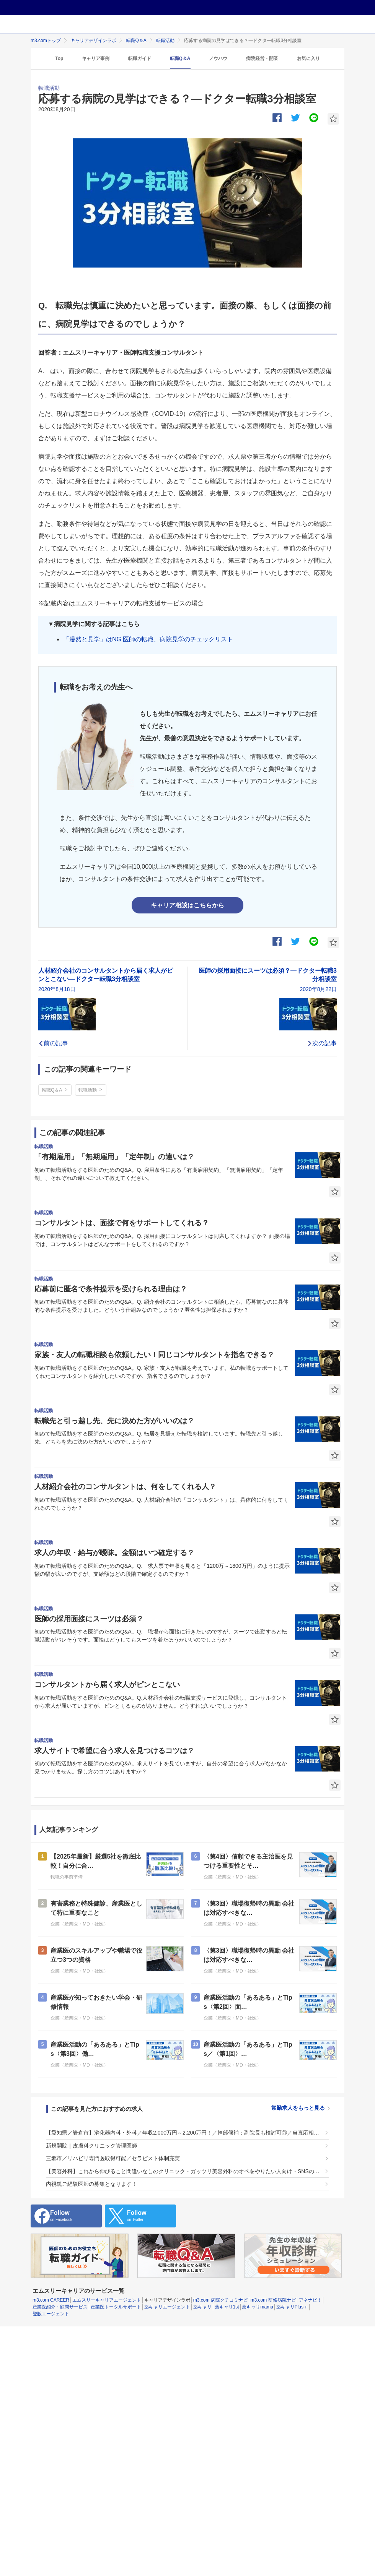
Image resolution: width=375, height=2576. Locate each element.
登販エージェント (51, 2313)
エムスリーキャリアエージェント (106, 2300)
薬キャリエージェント (167, 2307)
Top (59, 58)
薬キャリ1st (227, 2307)
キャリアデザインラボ (93, 40)
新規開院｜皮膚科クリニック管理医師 (91, 2146)
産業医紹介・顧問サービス (60, 2307)
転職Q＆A (136, 40)
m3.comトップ (46, 40)
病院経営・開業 (262, 58)
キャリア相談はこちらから (187, 905)
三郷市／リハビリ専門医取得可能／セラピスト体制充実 (113, 2158)
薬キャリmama (257, 2307)
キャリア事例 (95, 58)
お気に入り (308, 58)
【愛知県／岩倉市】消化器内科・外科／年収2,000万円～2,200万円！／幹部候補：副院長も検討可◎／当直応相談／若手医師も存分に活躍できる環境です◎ (183, 2133)
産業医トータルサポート (116, 2307)
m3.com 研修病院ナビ (273, 2300)
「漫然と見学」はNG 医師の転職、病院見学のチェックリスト (148, 639)
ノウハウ (218, 58)
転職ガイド (139, 58)
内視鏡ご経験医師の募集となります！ (91, 2184)
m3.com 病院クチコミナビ (220, 2300)
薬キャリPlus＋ (292, 2307)
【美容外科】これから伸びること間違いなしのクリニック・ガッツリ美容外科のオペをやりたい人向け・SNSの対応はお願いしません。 (183, 2171)
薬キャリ (202, 2307)
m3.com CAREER (51, 2300)
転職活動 (165, 40)
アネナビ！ (310, 2300)
